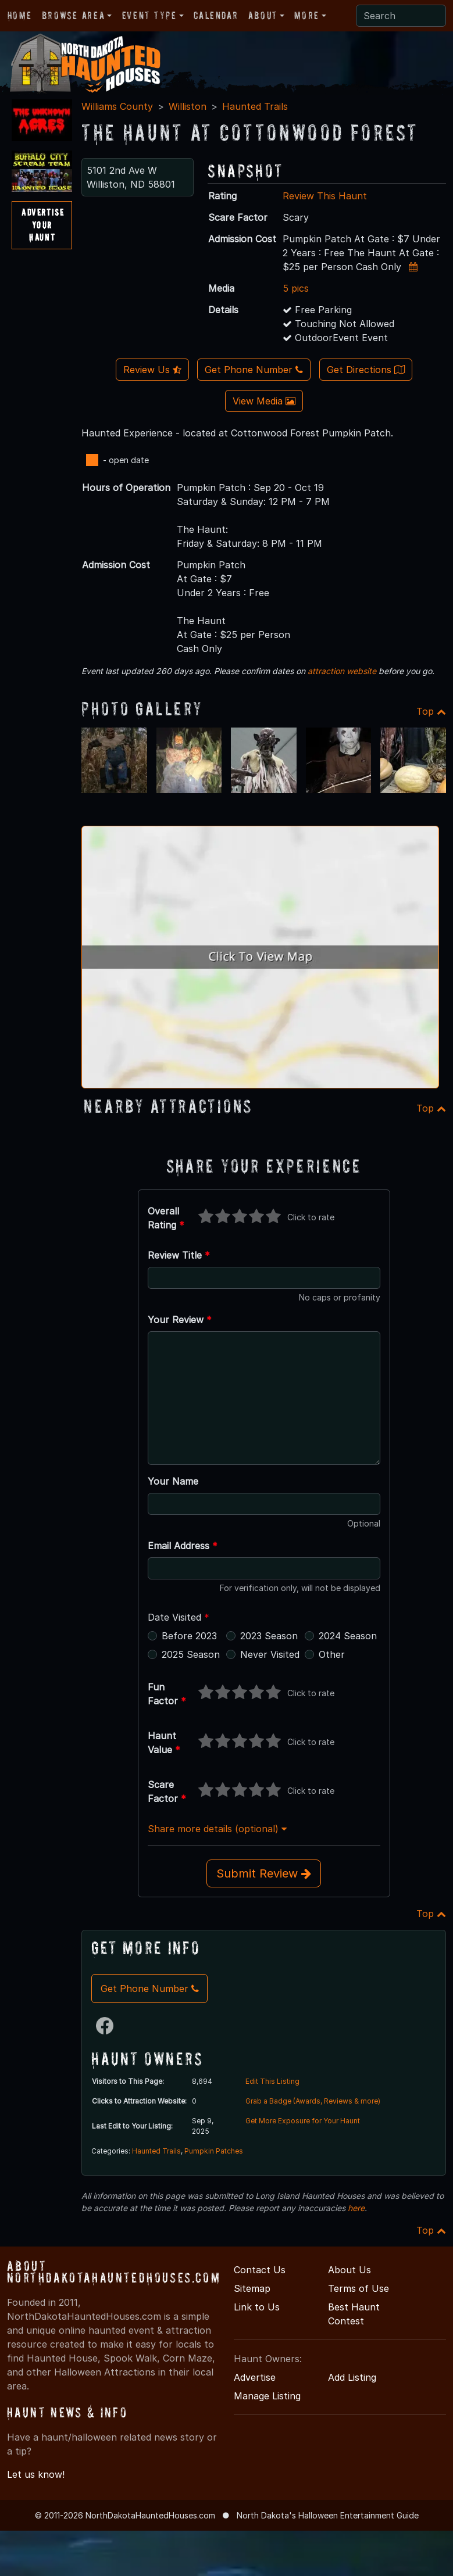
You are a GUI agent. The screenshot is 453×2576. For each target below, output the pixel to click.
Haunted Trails (255, 106)
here (356, 2208)
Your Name (173, 1481)
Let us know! (36, 2474)
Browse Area (73, 15)
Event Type (149, 15)
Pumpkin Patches (213, 2151)
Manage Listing (267, 2396)
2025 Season (191, 1654)
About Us (349, 2270)
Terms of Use (358, 2288)
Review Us (152, 369)
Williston (187, 106)
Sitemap (252, 2288)
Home (19, 15)
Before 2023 (189, 1636)
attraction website (342, 671)
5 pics (296, 288)
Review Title (179, 1255)
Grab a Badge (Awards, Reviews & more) (312, 2101)
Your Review (180, 1319)
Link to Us (257, 2307)
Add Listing (352, 2377)
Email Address (182, 1546)
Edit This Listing (272, 2081)
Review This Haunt (325, 196)
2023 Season (269, 1636)
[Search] (401, 16)
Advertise (255, 2377)
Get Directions (366, 369)
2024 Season (348, 1636)
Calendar (216, 15)
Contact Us (260, 2270)
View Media (264, 401)
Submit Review (263, 1873)
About (262, 15)
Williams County (117, 106)
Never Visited (269, 1654)
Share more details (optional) (217, 1829)
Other (332, 1654)
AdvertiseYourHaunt (43, 224)
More (306, 15)
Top (431, 711)
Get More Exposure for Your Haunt (302, 2120)
